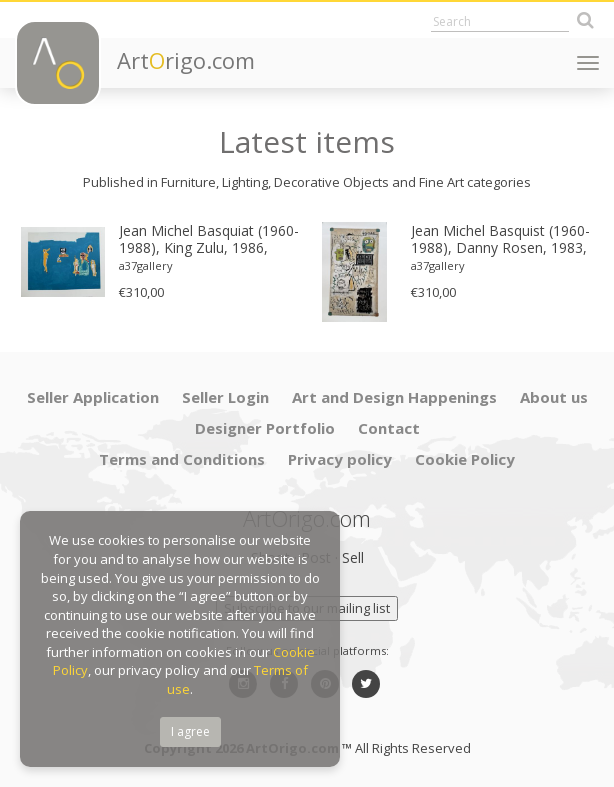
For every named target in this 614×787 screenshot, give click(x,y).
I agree (190, 731)
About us (554, 397)
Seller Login (225, 397)
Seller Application (93, 397)
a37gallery (146, 265)
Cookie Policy (465, 459)
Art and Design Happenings (394, 397)
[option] (161, 262)
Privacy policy (340, 459)
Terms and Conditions (182, 459)
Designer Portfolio (265, 428)
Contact (389, 428)
